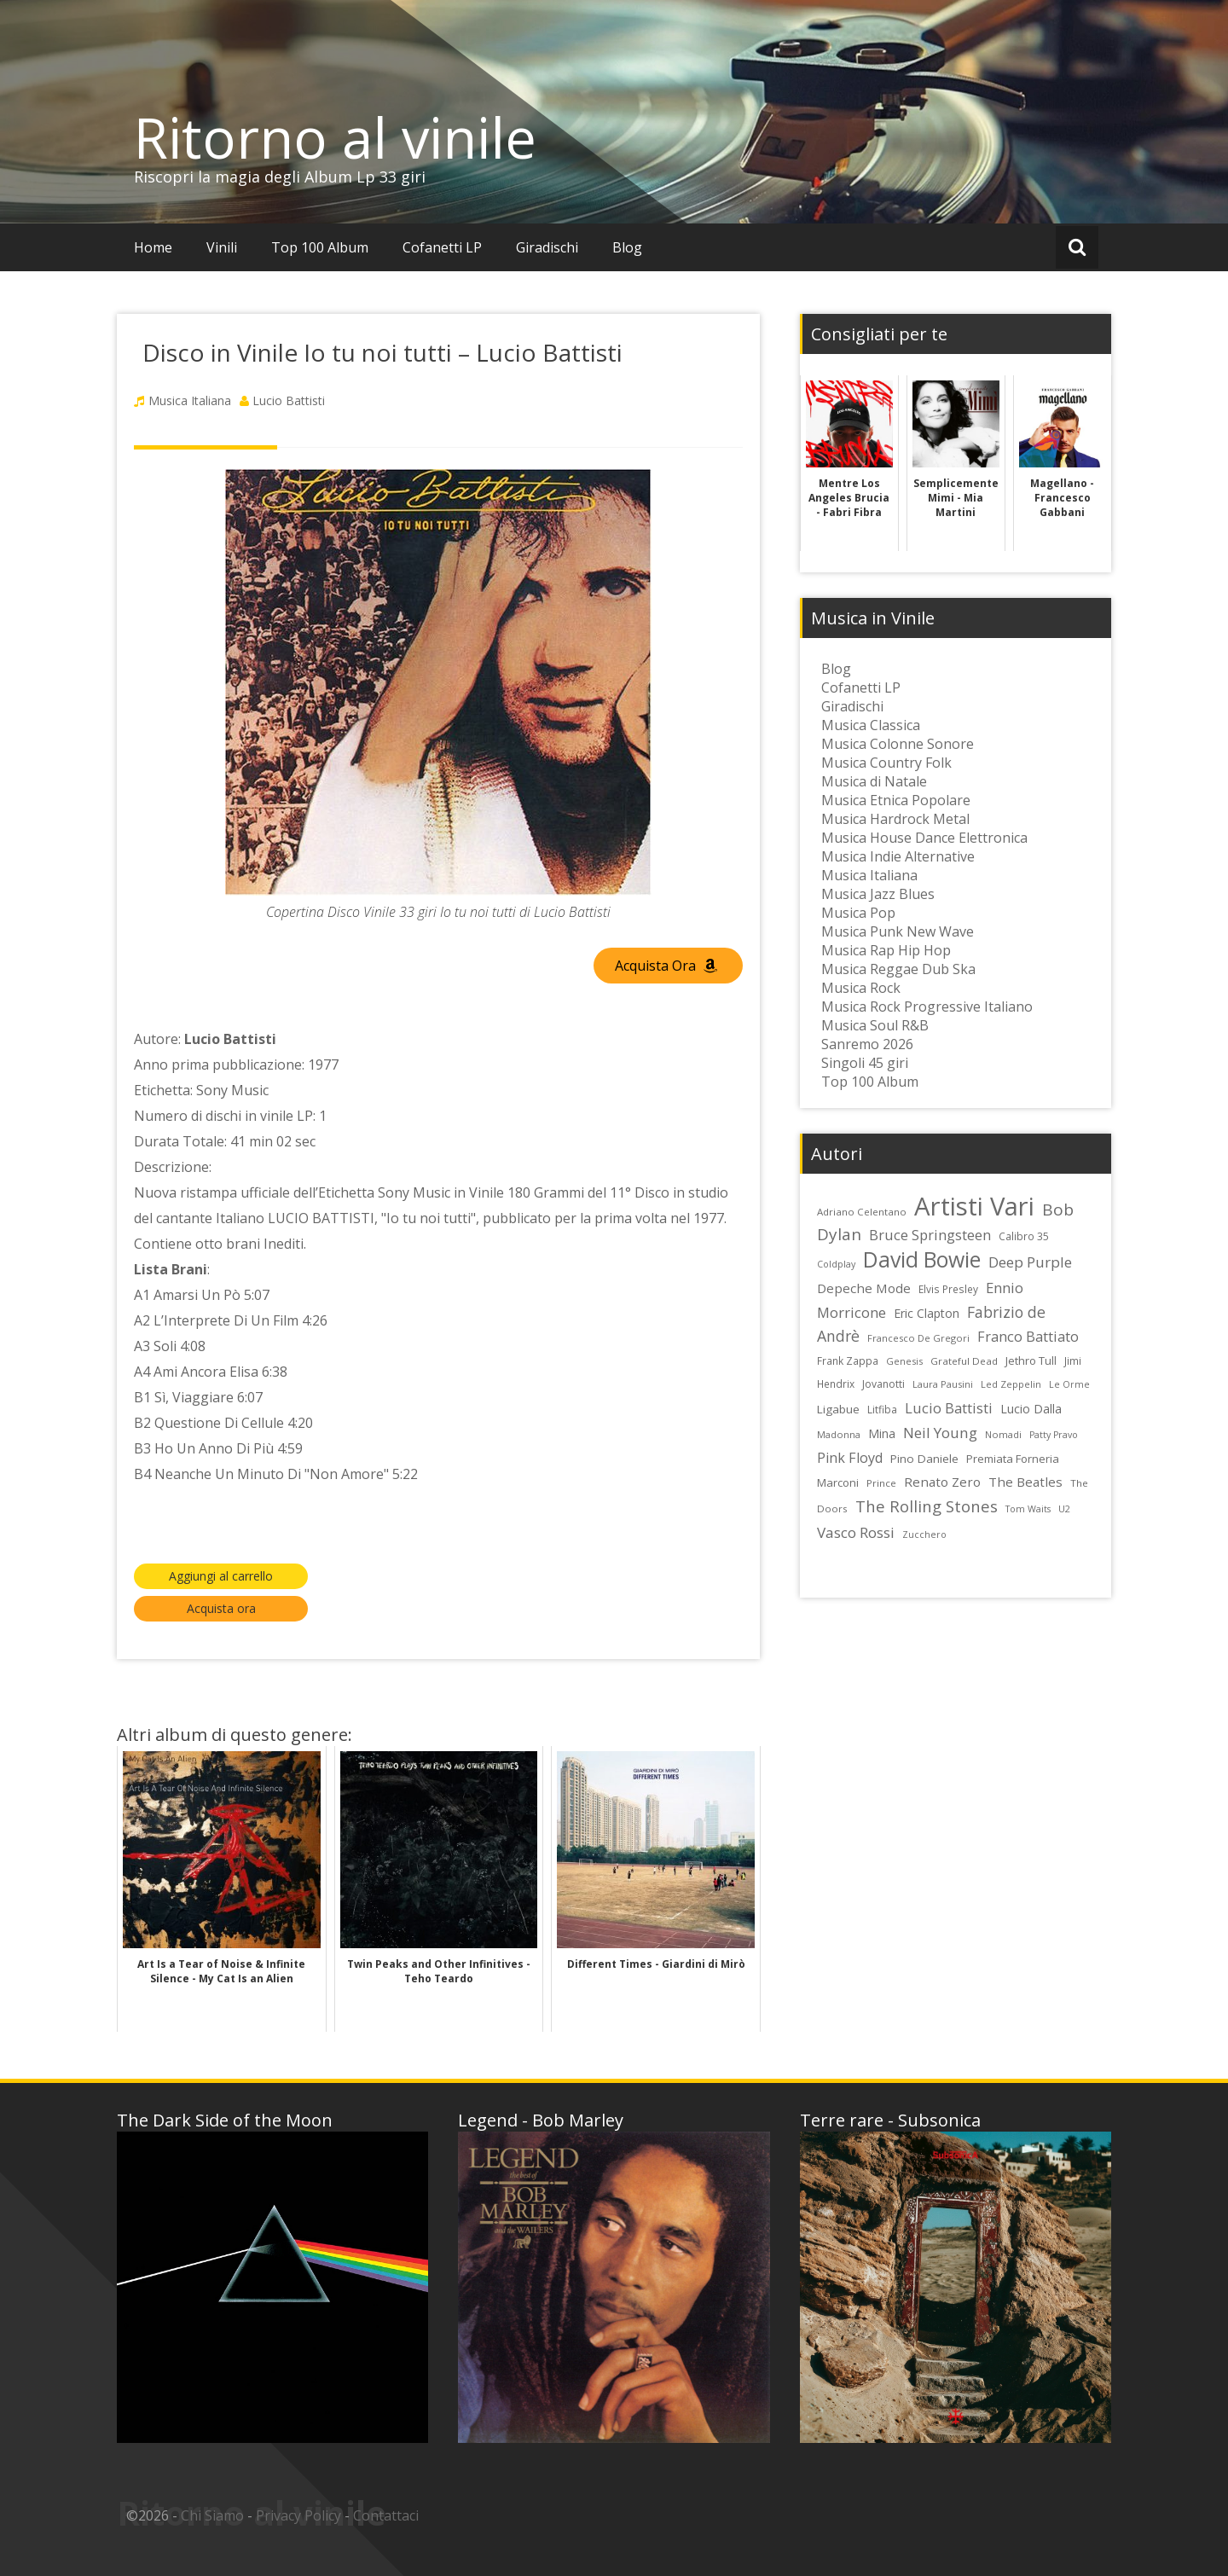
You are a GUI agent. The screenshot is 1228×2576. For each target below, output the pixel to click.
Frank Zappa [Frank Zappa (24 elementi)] (847, 1360)
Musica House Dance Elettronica (924, 837)
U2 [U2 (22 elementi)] (1064, 1508)
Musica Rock (861, 987)
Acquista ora (221, 1608)
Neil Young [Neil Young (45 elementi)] (940, 1432)
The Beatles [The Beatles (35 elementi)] (1025, 1481)
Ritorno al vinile (335, 137)
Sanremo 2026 (867, 1044)
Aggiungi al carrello (221, 1576)
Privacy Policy (298, 2515)
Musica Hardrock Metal (895, 818)
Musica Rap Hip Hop (886, 950)
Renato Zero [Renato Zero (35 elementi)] (942, 1481)
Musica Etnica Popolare (895, 800)
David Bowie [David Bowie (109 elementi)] (922, 1258)
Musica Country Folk (886, 762)
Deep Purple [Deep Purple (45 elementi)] (1030, 1262)
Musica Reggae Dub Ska (898, 969)
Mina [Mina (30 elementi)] (881, 1433)
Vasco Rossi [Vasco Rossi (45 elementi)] (856, 1532)
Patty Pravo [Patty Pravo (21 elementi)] (1053, 1435)
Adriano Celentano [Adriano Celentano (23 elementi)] (862, 1211)
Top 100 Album (319, 247)
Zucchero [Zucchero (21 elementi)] (924, 1534)
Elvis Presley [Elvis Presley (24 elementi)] (948, 1289)
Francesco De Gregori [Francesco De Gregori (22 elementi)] (918, 1338)
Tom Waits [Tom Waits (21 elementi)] (1028, 1509)
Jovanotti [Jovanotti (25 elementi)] (883, 1384)
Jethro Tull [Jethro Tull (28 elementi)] (1031, 1360)
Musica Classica (870, 725)
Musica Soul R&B (875, 1025)
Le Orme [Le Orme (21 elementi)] (1069, 1384)
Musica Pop (858, 912)
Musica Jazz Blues (878, 894)
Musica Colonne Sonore (897, 743)
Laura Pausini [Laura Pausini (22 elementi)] (942, 1384)
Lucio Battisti (288, 400)
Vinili (221, 247)
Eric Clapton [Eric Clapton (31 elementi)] (926, 1313)
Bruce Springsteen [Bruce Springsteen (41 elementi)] (930, 1235)
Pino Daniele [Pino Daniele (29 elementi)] (924, 1458)
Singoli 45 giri (864, 1062)
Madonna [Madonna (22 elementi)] (838, 1434)
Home (153, 247)
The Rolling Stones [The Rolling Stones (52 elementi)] (926, 1506)
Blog (627, 247)
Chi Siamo (212, 2515)
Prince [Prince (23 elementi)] (881, 1483)
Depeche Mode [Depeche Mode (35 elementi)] (864, 1288)
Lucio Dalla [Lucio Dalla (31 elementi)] (1031, 1409)
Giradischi (547, 247)
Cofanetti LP (442, 247)
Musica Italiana (189, 400)
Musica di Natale (874, 781)
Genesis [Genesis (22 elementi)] (904, 1361)
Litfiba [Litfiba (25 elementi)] (882, 1409)
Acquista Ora (666, 965)
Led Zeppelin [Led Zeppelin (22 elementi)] (1011, 1384)
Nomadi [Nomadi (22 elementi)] (1003, 1434)
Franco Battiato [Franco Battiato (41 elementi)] (1028, 1336)
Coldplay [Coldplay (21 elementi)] (836, 1264)
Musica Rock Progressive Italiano (927, 1006)
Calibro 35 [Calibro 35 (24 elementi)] (1024, 1236)
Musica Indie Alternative (898, 856)
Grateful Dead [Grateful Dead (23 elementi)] (964, 1361)
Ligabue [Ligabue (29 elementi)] (838, 1409)
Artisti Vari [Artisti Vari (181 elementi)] (974, 1206)
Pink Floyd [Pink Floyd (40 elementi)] (850, 1457)
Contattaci (386, 2515)
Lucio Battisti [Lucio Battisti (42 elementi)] (949, 1408)
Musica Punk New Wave (897, 931)
